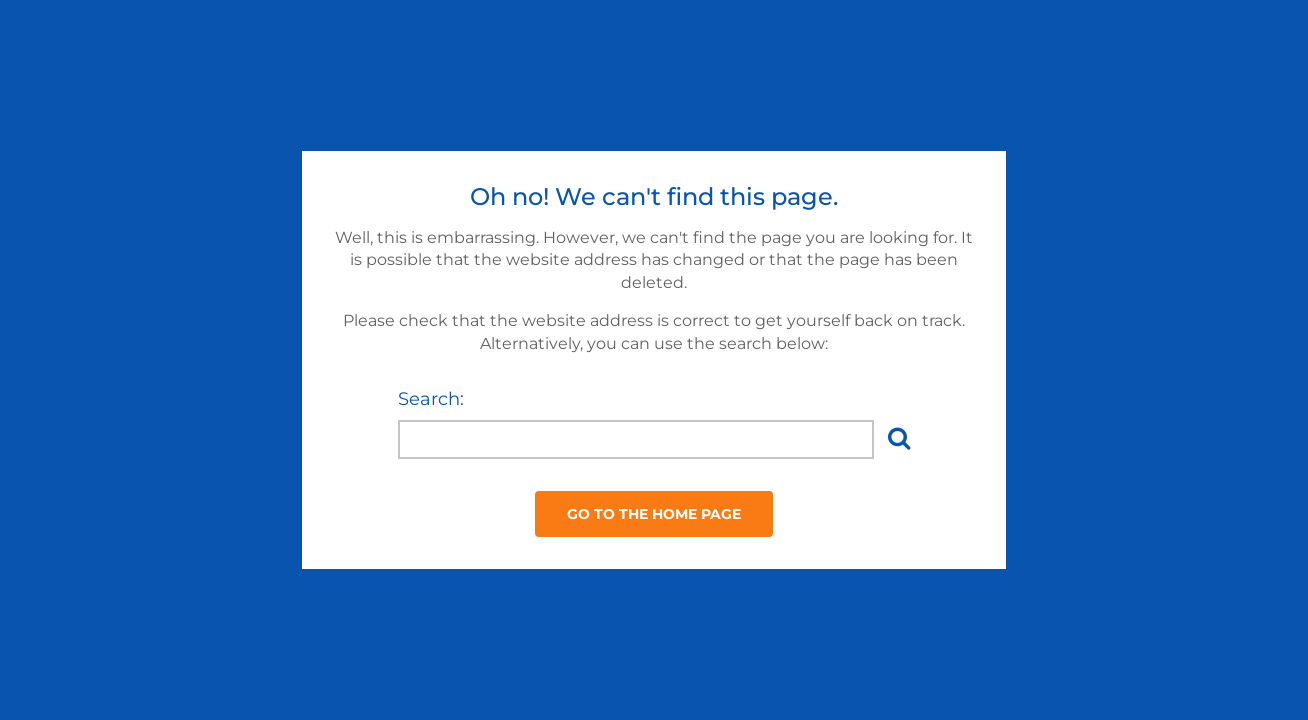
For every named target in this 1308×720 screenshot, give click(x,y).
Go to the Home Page (654, 514)
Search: (431, 399)
